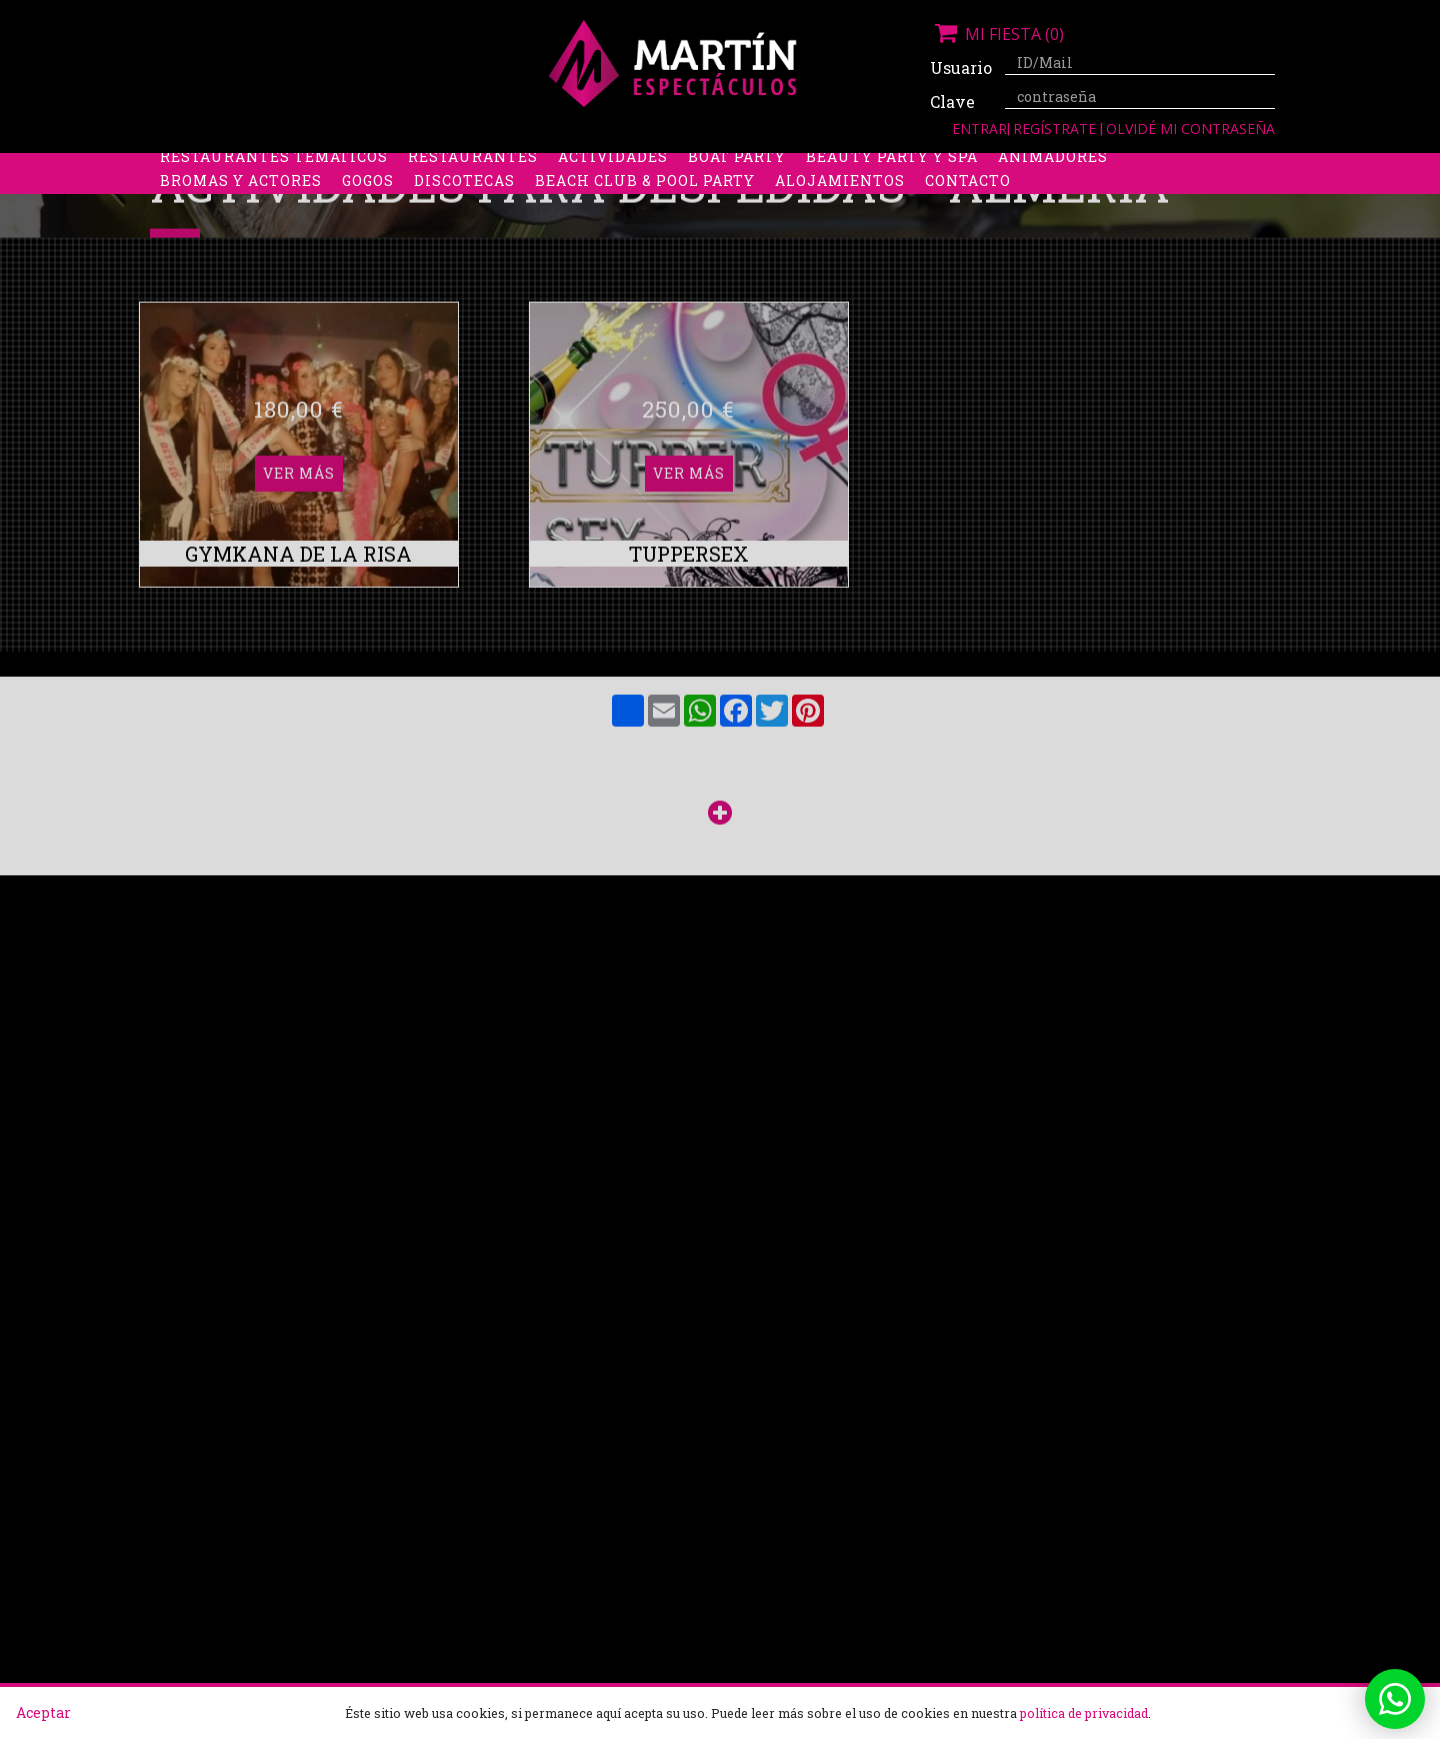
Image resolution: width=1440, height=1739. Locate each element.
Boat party (737, 190)
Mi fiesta (997, 34)
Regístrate (1056, 128)
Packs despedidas (685, 166)
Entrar (979, 128)
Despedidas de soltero (484, 166)
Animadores (1053, 190)
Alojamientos (840, 214)
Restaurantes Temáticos (274, 190)
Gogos (368, 214)
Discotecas (464, 214)
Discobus (989, 166)
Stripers (824, 166)
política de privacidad (1084, 1713)
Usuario (960, 67)
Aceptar (43, 1712)
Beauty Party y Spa (892, 190)
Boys (906, 166)
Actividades (613, 190)
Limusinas (1099, 166)
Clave (952, 101)
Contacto (968, 214)
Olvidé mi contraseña (1190, 128)
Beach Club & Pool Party (645, 214)
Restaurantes (473, 190)
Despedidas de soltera (261, 166)
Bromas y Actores (241, 214)
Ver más (299, 274)
